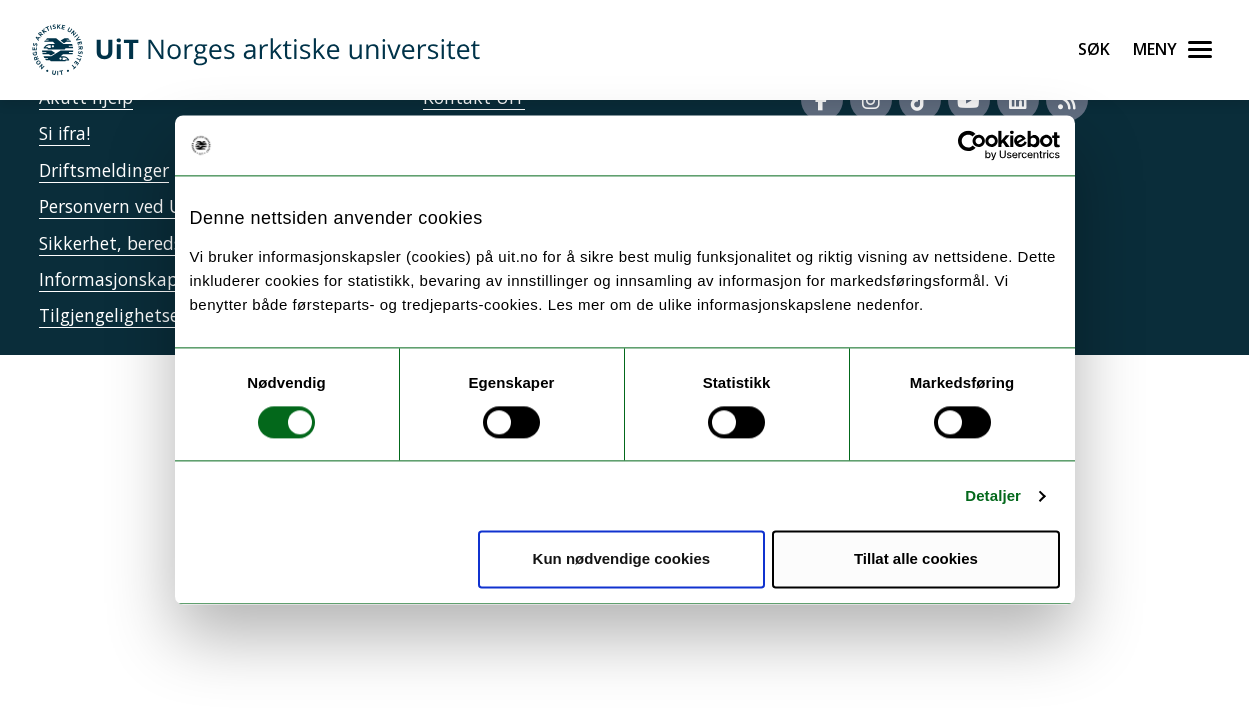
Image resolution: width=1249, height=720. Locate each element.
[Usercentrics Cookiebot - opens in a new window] (972, 145)
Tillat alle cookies (916, 559)
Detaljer (993, 495)
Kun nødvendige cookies (622, 559)
